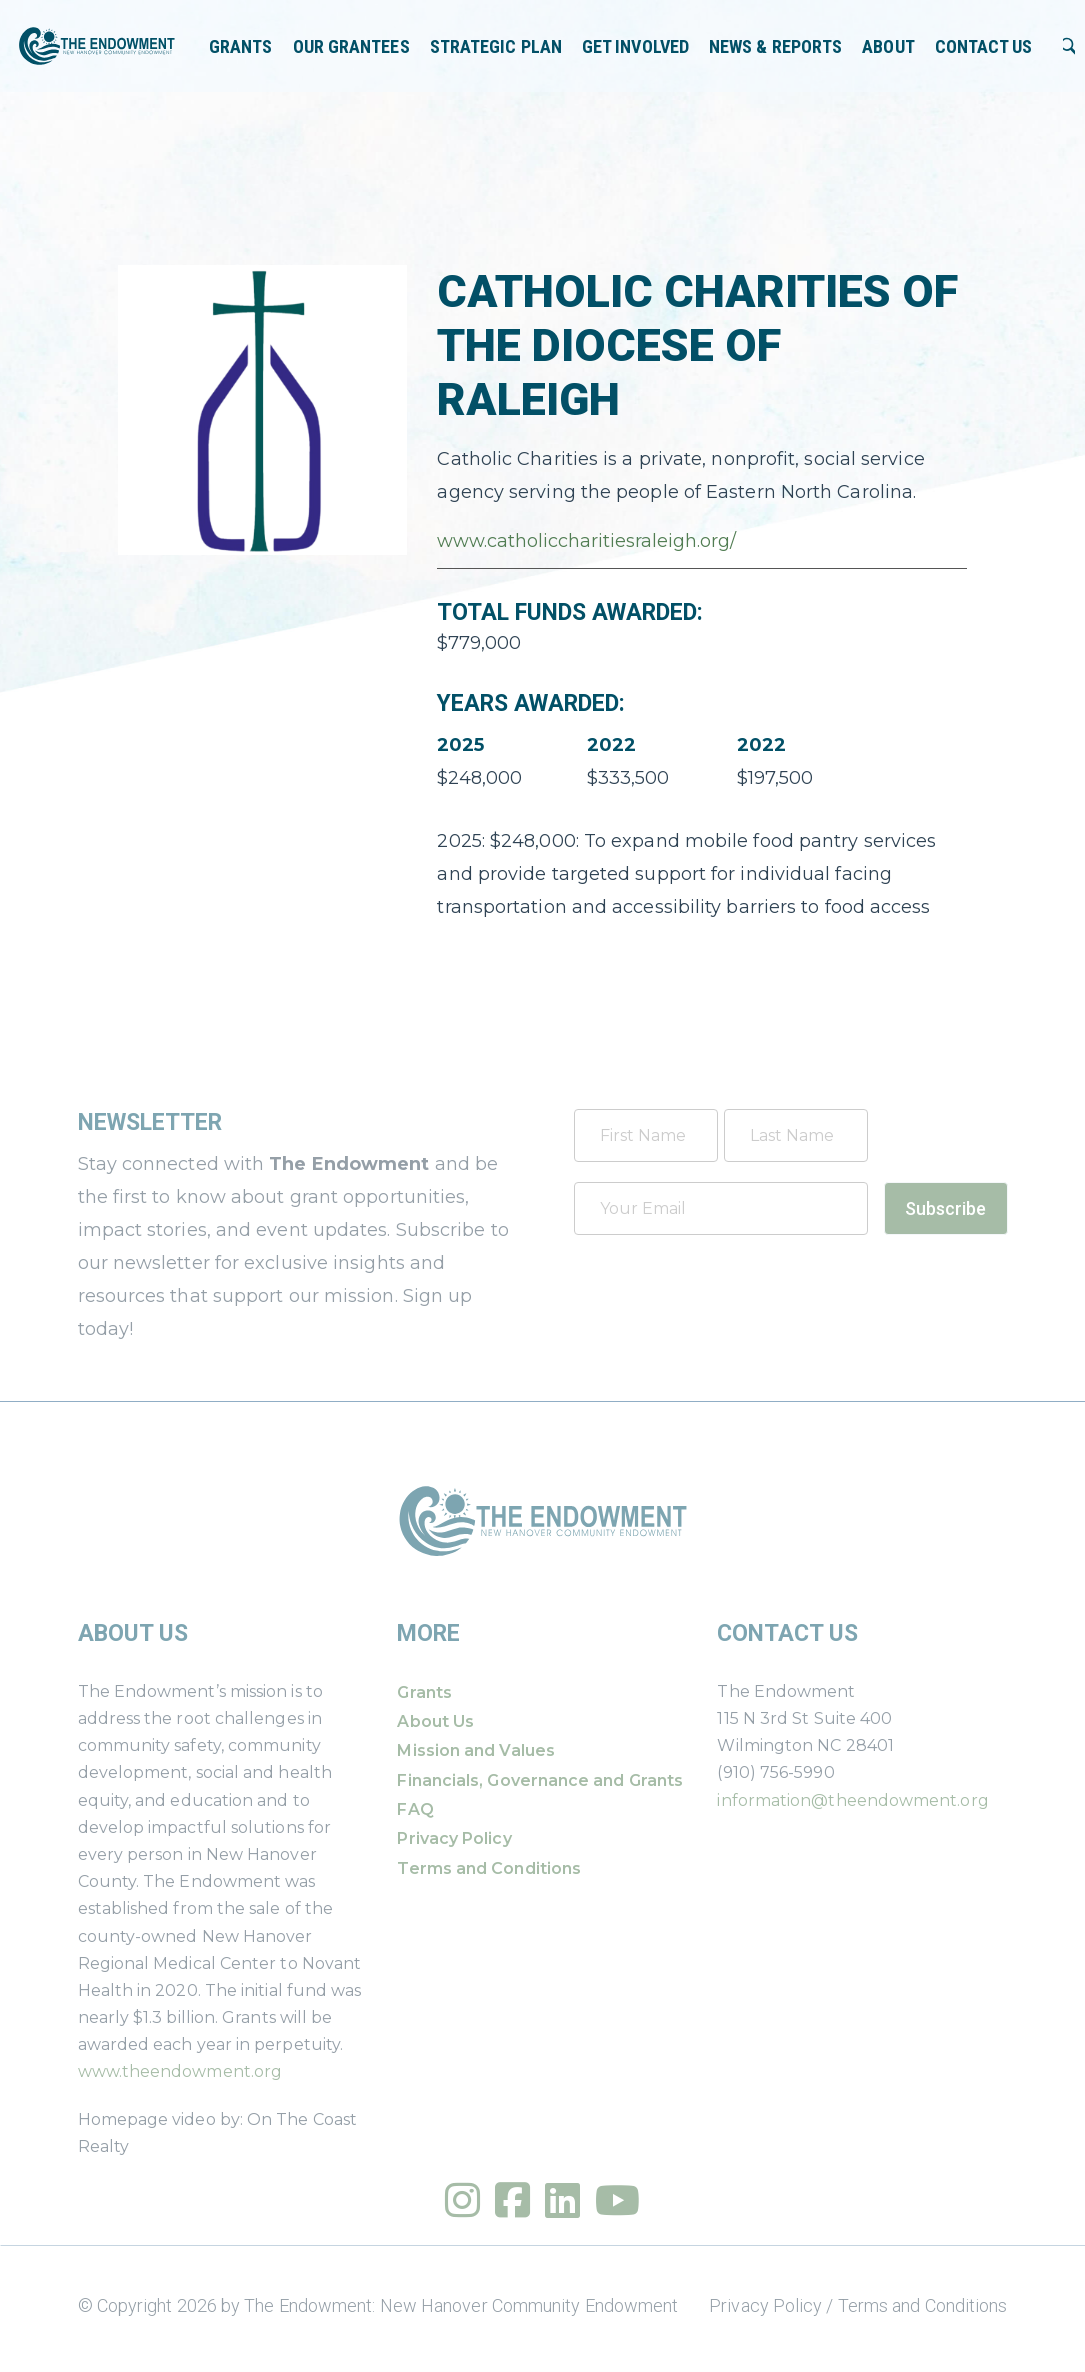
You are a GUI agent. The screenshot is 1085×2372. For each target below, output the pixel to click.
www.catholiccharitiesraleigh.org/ (586, 541)
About (888, 46)
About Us (435, 1721)
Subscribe (946, 1208)
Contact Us (984, 46)
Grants (241, 46)
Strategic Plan (496, 46)
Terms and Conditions (489, 1868)
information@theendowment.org (852, 1800)
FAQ (415, 1809)
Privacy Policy (454, 1838)
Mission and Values (475, 1750)
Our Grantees (351, 46)
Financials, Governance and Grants (540, 1780)
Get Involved (635, 46)
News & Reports (775, 46)
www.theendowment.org (180, 2071)
